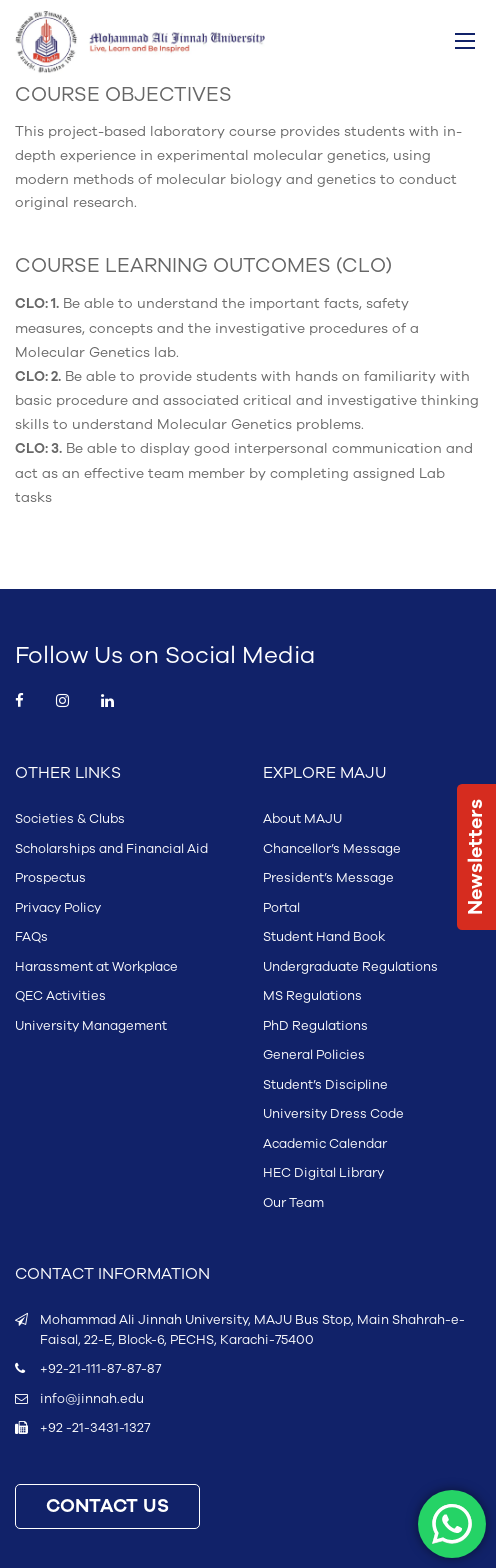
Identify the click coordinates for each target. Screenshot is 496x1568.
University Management (91, 1026)
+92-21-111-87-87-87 (100, 1369)
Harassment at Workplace (96, 967)
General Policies (314, 1055)
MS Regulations (312, 996)
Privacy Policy (58, 908)
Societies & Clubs (70, 819)
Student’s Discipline (325, 1085)
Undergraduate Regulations (350, 967)
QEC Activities (60, 996)
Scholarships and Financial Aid (111, 849)
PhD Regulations (315, 1026)
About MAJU (302, 819)
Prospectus (50, 878)
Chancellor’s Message (332, 849)
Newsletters (476, 857)
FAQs (31, 937)
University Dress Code (333, 1114)
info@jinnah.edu (92, 1399)
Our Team (293, 1203)
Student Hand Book (324, 937)
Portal (281, 908)
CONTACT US (107, 1506)
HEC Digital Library (323, 1173)
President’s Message (328, 878)
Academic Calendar (325, 1144)
